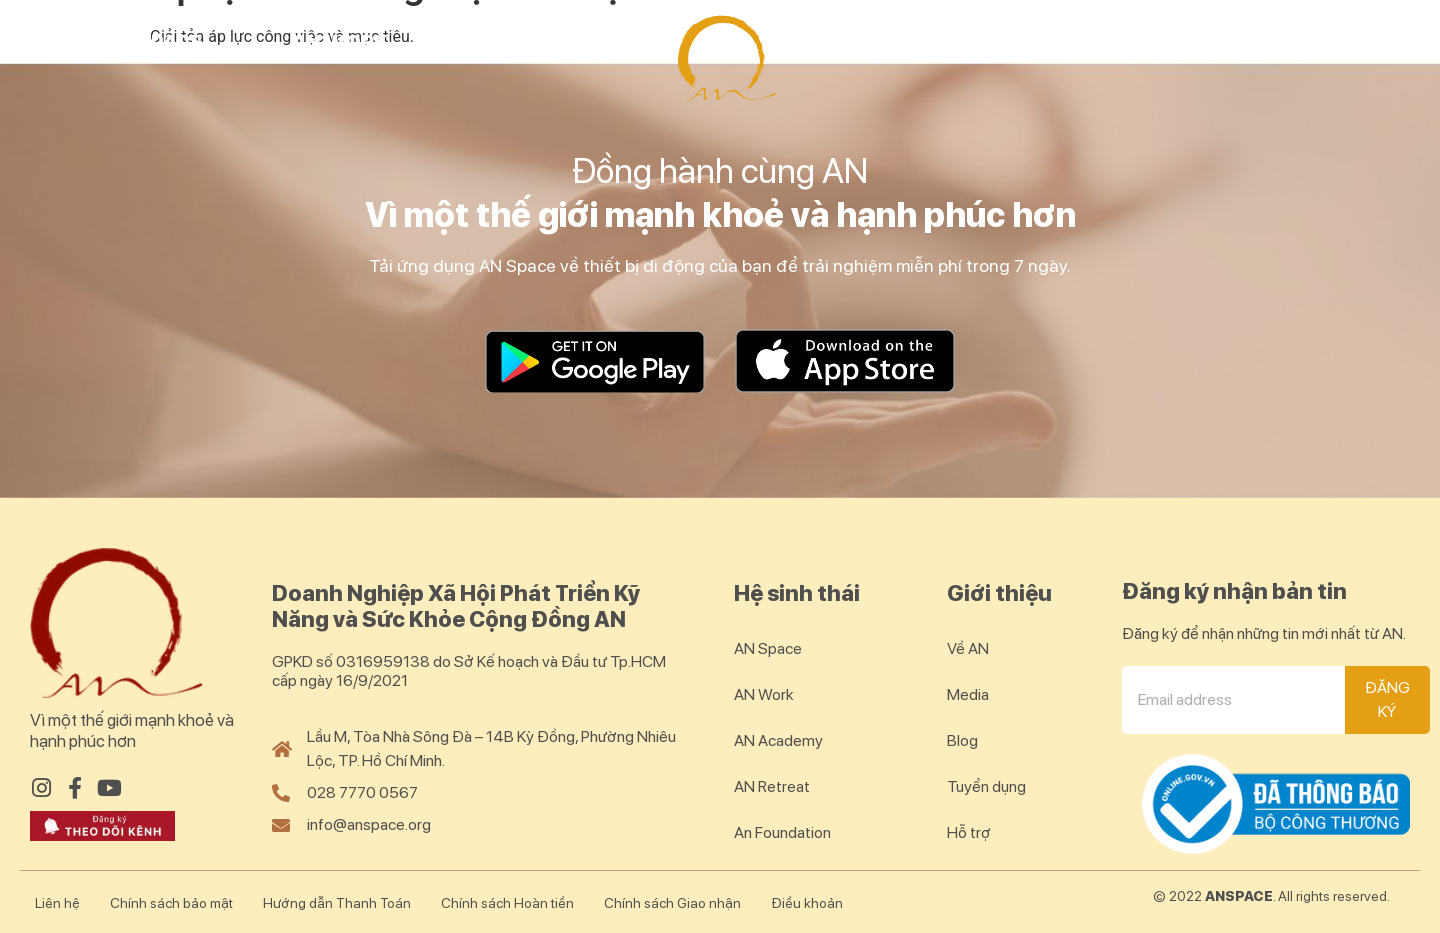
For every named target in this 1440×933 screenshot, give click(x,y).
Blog (1333, 42)
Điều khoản (807, 903)
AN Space (153, 42)
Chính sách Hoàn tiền (507, 903)
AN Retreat (904, 42)
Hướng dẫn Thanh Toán (337, 903)
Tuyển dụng (986, 786)
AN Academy (543, 42)
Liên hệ (57, 903)
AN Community (1135, 42)
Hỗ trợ (969, 832)
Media (968, 694)
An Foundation (782, 832)
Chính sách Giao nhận (672, 903)
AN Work (340, 42)
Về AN (968, 648)
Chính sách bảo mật (171, 903)
